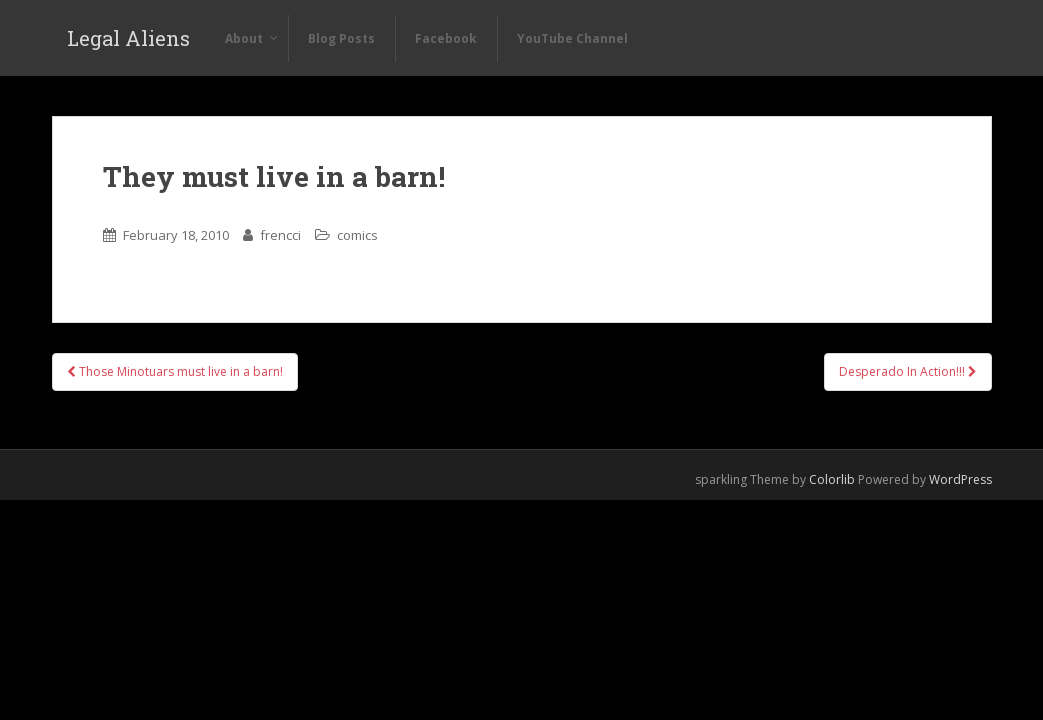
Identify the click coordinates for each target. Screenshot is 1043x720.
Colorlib (832, 479)
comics (357, 235)
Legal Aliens (128, 38)
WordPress (960, 479)
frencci (280, 235)
